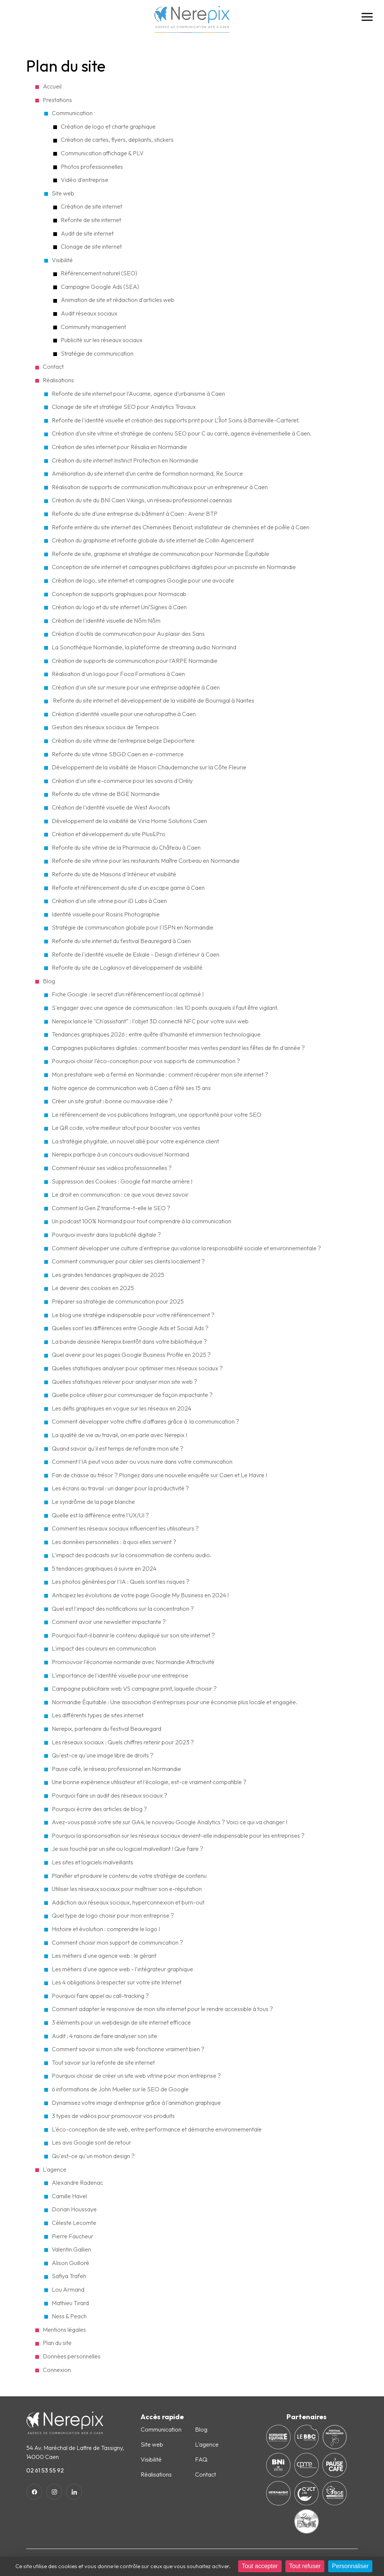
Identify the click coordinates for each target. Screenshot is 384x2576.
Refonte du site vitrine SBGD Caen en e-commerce (118, 754)
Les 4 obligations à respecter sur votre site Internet (117, 1982)
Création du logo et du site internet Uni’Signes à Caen (119, 607)
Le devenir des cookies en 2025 (93, 1288)
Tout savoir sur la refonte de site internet (103, 2062)
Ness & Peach (69, 2316)
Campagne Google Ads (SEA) (100, 286)
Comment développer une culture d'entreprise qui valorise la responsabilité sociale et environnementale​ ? (186, 1248)
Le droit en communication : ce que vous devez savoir (120, 1194)
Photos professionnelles (92, 166)
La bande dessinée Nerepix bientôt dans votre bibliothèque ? (129, 1341)
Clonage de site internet (91, 246)
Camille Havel (69, 2196)
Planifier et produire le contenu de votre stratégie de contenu (129, 1875)
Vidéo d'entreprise (84, 179)
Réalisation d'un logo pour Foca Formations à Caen (118, 673)
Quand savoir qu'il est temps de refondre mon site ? (117, 1448)
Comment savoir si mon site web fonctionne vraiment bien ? (128, 2049)
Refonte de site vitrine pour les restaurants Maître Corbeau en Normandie (146, 860)
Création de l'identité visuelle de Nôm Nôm (106, 620)
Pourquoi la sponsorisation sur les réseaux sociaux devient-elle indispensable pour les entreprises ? (178, 1835)
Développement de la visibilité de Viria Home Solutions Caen (129, 821)
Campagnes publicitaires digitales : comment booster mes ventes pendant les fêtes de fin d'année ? (178, 1047)
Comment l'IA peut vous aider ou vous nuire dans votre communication (142, 1461)
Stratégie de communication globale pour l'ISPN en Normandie (132, 927)
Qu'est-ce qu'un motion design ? (93, 2156)
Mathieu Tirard (70, 2303)
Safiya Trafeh (69, 2276)
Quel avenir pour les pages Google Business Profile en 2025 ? (131, 1354)
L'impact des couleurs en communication (104, 1648)
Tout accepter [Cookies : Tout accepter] (260, 2566)
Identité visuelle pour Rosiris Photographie (106, 914)
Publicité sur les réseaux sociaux (101, 340)
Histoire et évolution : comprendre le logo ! (106, 1929)
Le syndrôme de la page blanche (93, 1501)
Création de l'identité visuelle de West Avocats (111, 807)
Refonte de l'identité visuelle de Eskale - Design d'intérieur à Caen (135, 954)
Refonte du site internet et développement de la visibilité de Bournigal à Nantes (153, 700)
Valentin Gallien (71, 2249)
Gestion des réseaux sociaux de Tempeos (105, 727)
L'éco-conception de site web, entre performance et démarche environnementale (157, 2129)
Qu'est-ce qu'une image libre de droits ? (102, 1755)
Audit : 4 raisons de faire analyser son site (104, 2036)
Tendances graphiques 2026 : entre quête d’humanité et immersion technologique (156, 1034)
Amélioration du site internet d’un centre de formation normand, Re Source (147, 473)
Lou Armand (68, 2289)
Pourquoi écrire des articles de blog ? (99, 1809)
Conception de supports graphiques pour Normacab (119, 594)
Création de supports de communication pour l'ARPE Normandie (135, 660)
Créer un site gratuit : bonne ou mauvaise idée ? (112, 1101)
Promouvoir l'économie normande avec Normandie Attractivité (133, 1662)
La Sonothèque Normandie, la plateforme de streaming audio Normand (144, 647)
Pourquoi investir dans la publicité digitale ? (106, 1234)
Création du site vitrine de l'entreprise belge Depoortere (123, 740)
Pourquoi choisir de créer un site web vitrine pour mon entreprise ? (136, 2075)
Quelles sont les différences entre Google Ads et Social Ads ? (130, 1328)
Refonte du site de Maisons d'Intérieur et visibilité (114, 874)
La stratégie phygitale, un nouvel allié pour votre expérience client (135, 1141)
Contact (205, 2474)
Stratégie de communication (97, 353)
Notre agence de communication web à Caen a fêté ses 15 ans (131, 1088)
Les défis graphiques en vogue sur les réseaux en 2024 (121, 1408)
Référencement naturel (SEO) (99, 273)
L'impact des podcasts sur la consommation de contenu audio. (132, 1555)
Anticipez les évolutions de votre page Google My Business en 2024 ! (140, 1595)
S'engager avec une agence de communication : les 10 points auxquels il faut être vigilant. (165, 1007)
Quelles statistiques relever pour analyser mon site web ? (125, 1381)
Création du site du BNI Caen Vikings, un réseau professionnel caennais (142, 500)
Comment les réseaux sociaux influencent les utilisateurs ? (125, 1528)
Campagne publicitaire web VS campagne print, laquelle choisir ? (134, 1688)
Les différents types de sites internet (98, 1715)
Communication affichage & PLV (102, 153)
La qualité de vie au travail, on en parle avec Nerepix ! (119, 1435)
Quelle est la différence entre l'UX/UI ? (100, 1515)
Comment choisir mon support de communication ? (117, 1942)
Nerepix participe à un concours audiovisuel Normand (120, 1154)
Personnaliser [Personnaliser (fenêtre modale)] (350, 2566)
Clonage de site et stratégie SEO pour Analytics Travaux (124, 406)
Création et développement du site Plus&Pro (108, 834)
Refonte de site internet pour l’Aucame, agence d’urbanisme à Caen (138, 393)
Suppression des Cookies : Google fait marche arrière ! (122, 1181)
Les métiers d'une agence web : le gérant (104, 1955)
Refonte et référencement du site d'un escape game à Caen (128, 887)
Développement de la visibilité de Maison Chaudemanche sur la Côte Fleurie (149, 767)
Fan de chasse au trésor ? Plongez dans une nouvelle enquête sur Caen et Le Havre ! (159, 1475)
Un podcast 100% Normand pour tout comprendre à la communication (141, 1221)
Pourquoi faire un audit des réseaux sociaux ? (109, 1795)
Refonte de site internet (91, 220)
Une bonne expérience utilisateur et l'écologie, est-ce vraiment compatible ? (149, 1782)
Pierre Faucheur (72, 2236)
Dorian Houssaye (74, 2209)
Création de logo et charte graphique (108, 126)
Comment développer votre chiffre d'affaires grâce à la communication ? (146, 1421)
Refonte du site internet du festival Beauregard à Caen (121, 941)
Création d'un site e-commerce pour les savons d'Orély (122, 780)
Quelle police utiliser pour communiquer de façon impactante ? (132, 1394)
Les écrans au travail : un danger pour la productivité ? (120, 1488)
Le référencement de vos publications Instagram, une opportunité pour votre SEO (156, 1114)
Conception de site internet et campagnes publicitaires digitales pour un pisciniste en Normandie (174, 567)
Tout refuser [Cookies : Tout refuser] (305, 2566)
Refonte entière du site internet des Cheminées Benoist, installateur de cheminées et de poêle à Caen (180, 527)
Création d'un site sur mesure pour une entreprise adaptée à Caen (136, 687)
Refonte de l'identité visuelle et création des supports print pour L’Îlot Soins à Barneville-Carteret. (176, 420)
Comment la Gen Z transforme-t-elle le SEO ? (111, 1208)
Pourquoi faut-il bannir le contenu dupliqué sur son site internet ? (133, 1635)
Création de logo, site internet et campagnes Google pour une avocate (143, 580)
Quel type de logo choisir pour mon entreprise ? (113, 1915)
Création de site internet (91, 206)
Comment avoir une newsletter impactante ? (109, 1621)
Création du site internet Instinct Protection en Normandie (125, 460)
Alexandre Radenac (77, 2182)
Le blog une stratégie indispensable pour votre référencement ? (134, 1315)
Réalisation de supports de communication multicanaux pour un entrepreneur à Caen (160, 487)
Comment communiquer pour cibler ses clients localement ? (128, 1261)
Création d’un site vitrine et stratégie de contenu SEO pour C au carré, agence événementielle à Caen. (182, 433)
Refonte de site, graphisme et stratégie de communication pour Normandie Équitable (160, 553)
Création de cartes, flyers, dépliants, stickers (117, 139)
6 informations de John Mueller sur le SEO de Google (120, 2089)
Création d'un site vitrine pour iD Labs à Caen (109, 900)
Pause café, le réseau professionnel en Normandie (116, 1768)
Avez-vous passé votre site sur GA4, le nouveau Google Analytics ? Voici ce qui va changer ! (169, 1822)
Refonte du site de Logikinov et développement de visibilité (127, 967)
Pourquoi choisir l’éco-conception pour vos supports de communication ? (146, 1061)
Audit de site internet (87, 233)
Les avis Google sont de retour (91, 2142)
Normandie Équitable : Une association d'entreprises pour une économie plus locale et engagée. (174, 1702)
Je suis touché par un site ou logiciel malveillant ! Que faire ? (127, 1848)
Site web (63, 193)
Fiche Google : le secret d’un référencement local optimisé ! (128, 994)
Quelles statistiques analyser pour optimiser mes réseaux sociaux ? (138, 1368)
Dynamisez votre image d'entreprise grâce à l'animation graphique (136, 2102)
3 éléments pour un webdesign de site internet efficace (121, 2022)
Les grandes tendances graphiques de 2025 (108, 1274)
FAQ (201, 2459)
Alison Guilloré (70, 2263)
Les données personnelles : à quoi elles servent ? (114, 1542)
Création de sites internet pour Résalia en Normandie (119, 447)
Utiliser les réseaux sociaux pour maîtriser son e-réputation (127, 1889)
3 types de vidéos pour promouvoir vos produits (113, 2115)
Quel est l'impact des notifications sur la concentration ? (123, 1608)
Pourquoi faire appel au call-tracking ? (100, 1995)
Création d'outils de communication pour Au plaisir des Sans (128, 633)
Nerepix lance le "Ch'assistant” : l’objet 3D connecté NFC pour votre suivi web (150, 1021)
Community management (93, 326)
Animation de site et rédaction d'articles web (117, 299)
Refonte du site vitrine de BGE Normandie (106, 794)
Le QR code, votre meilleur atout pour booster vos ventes (126, 1127)
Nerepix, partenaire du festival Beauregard (106, 1728)
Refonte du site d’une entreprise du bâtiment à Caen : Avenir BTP (135, 513)
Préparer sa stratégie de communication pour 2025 (118, 1301)
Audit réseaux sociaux (89, 313)
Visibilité (62, 260)
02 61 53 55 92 (45, 2470)
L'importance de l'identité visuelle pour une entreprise (120, 1675)
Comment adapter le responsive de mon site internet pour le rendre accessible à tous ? (162, 2009)
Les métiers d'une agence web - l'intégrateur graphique (122, 1969)
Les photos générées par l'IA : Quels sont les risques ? (120, 1581)
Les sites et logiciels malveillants (92, 1862)
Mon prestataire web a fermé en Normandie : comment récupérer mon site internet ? (160, 1074)
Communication (72, 113)
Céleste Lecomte (74, 2222)
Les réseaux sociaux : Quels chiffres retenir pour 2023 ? (123, 1742)
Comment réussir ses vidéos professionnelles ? (112, 1168)
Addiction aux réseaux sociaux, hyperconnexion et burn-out (128, 1902)
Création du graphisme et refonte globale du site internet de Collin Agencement (153, 540)
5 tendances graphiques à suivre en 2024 (104, 1568)
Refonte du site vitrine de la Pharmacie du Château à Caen (126, 847)
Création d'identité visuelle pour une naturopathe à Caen (124, 714)
